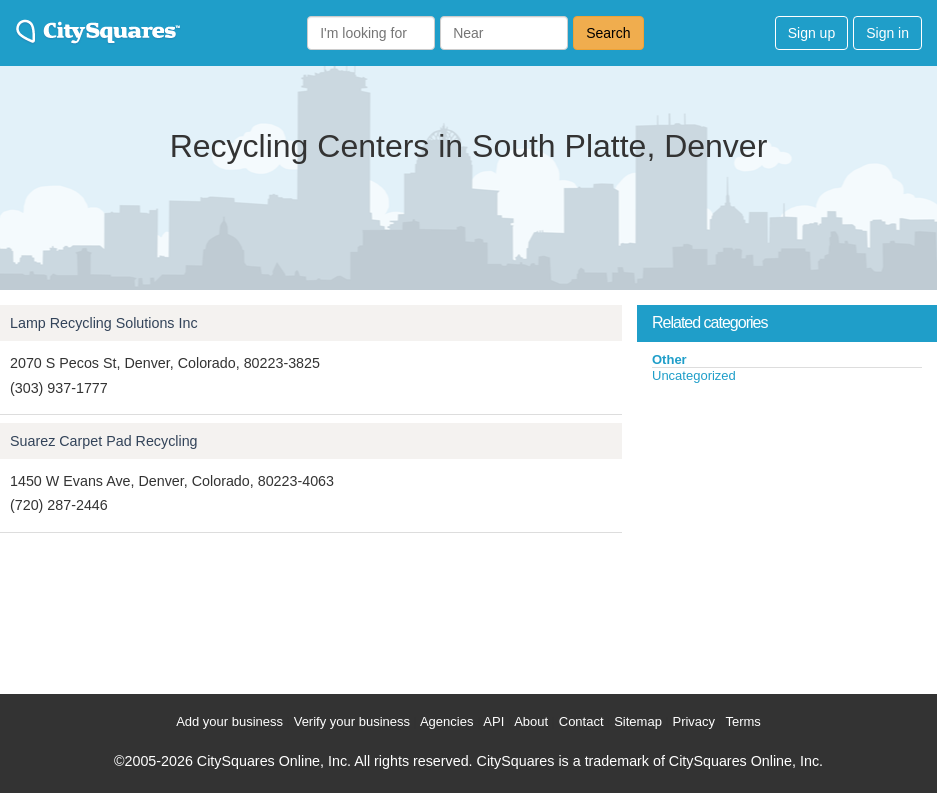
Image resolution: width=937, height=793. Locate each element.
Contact (581, 721)
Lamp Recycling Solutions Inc (104, 323)
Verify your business (352, 721)
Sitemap (638, 721)
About (531, 721)
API (493, 721)
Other (669, 359)
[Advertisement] (787, 534)
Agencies (446, 721)
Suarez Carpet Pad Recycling (104, 441)
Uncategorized (694, 375)
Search (608, 33)
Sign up (811, 33)
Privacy (693, 721)
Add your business (229, 721)
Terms (742, 721)
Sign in (887, 33)
